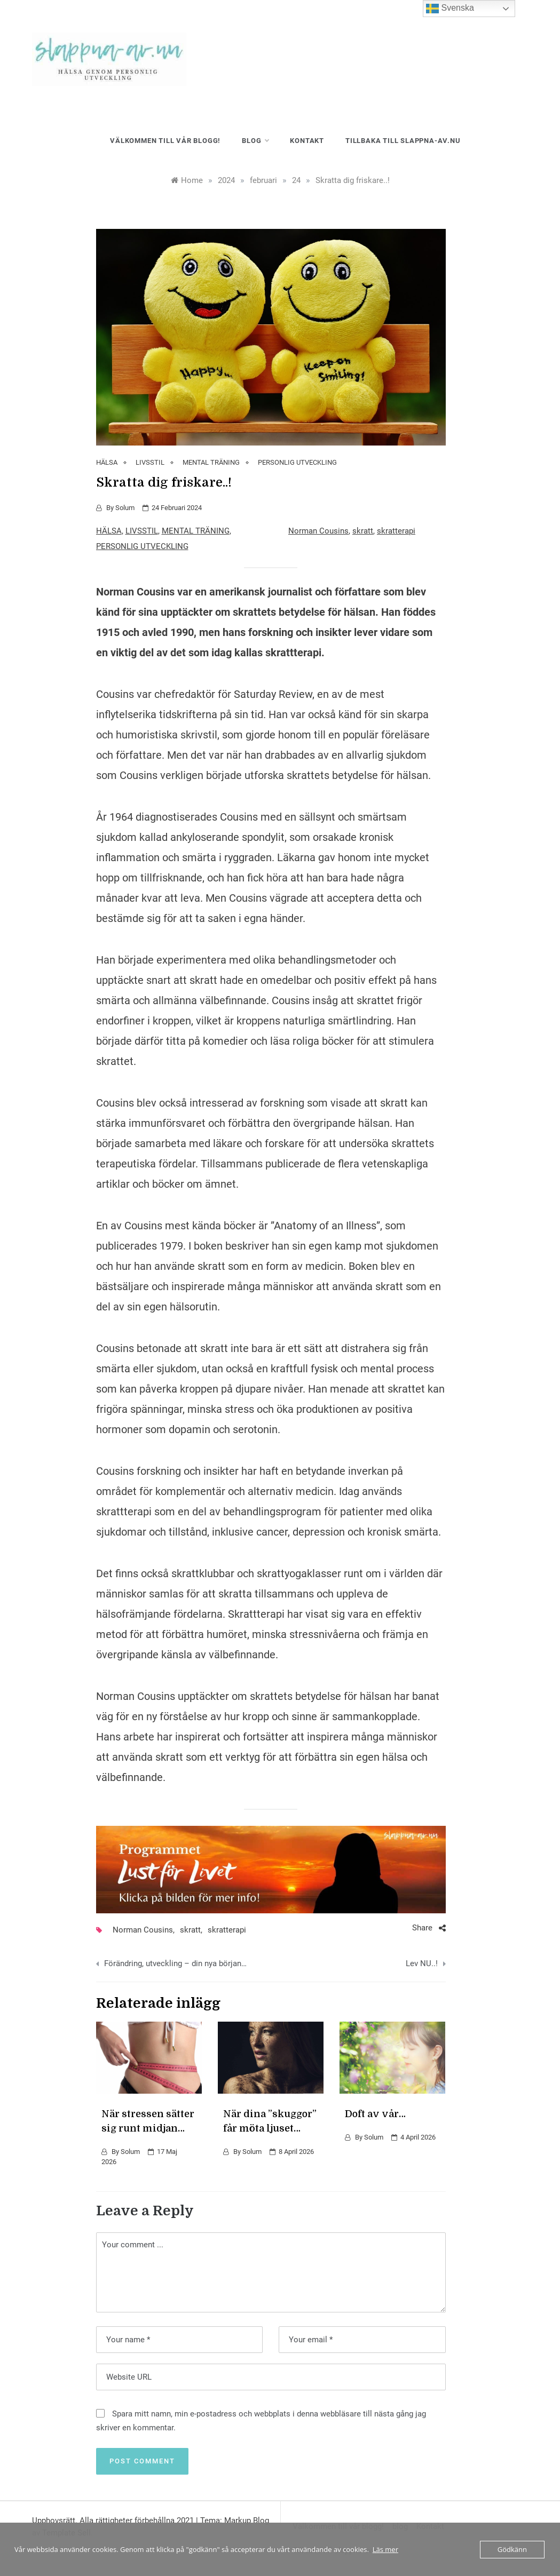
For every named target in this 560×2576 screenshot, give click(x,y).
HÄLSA (106, 462)
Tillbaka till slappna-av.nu (403, 141)
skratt (362, 531)
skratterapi (396, 531)
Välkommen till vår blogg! (165, 141)
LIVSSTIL (150, 462)
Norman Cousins (318, 531)
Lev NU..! (422, 1963)
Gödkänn (512, 2549)
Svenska (450, 8)
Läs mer (385, 2549)
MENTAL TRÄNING (211, 462)
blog (255, 141)
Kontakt (307, 141)
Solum (125, 508)
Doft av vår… (375, 2114)
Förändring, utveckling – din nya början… (175, 1963)
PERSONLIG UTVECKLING (297, 462)
